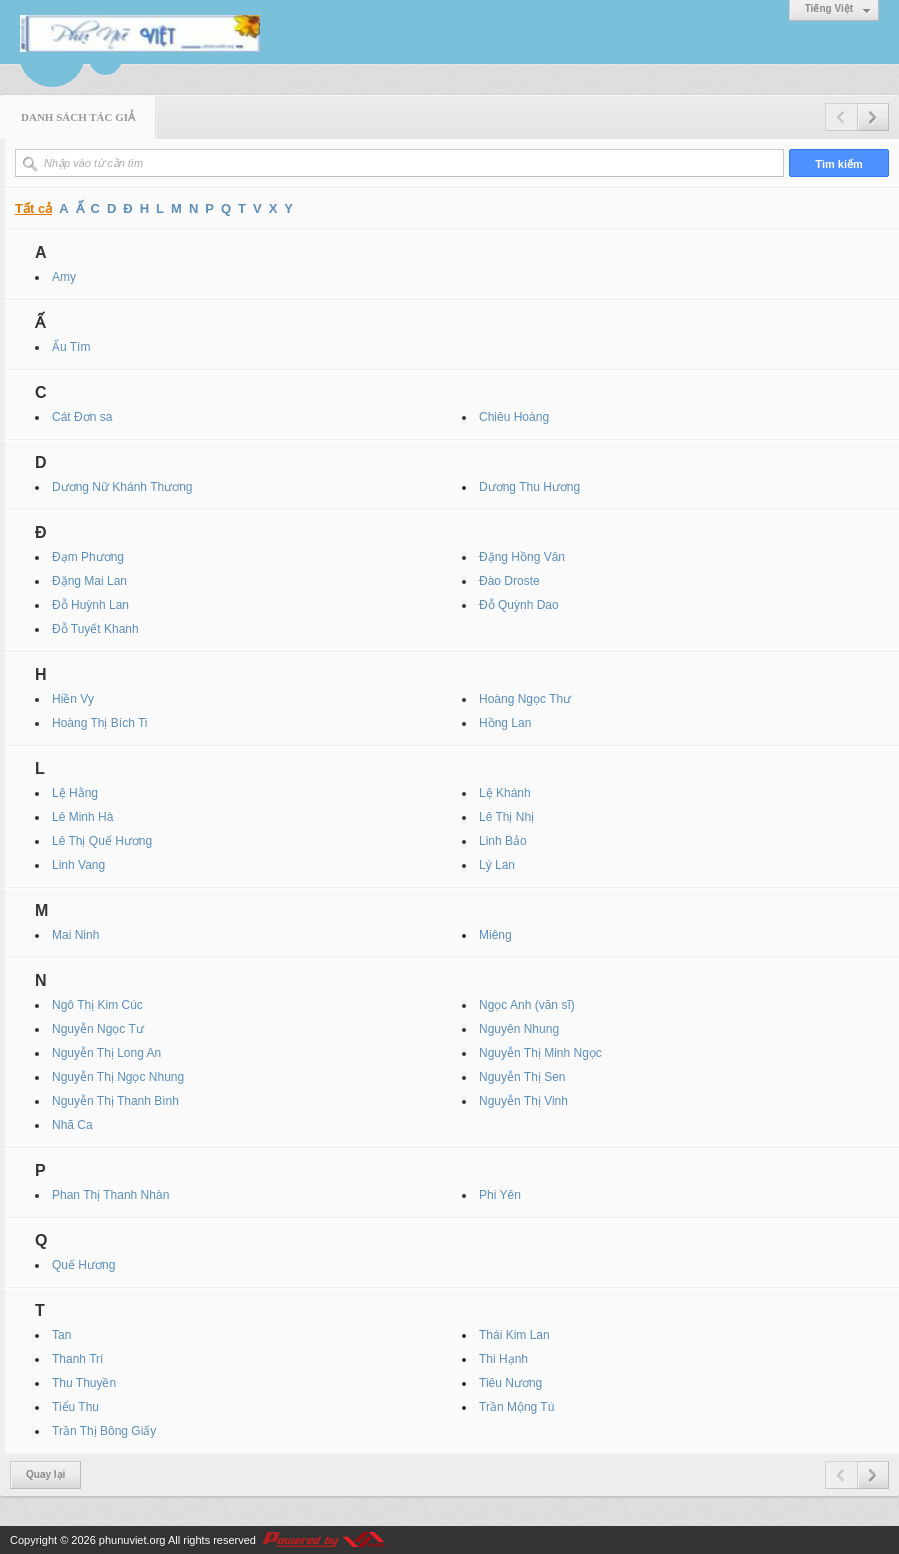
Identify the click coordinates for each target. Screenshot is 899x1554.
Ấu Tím (71, 347)
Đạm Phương (88, 557)
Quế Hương (83, 1265)
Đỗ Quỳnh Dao (519, 605)
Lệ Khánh (505, 793)
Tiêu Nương (510, 1383)
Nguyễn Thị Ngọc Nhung (118, 1077)
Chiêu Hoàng (514, 417)
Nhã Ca (72, 1125)
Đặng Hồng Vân (522, 557)
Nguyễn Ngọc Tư (98, 1029)
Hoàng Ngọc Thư (525, 699)
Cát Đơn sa (82, 417)
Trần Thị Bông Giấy (104, 1431)
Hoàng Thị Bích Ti (100, 723)
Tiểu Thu (75, 1407)
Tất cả (33, 208)
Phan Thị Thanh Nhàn (110, 1195)
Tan (61, 1335)
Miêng (495, 935)
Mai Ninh (75, 935)
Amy (64, 277)
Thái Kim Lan (514, 1335)
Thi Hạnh (503, 1359)
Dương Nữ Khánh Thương (122, 487)
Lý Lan (497, 865)
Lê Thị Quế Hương (102, 841)
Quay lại (45, 1474)
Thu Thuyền (84, 1383)
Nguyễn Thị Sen (522, 1077)
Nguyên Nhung (519, 1029)
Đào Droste (509, 581)
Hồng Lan (505, 723)
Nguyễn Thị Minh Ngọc (540, 1053)
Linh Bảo (503, 841)
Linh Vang (78, 865)
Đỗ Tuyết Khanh (95, 629)
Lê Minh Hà (82, 817)
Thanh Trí (77, 1359)
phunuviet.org (132, 1540)
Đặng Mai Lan (89, 581)
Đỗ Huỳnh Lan (90, 605)
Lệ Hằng (75, 793)
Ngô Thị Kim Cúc (97, 1005)
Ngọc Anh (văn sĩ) (527, 1005)
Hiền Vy (73, 699)
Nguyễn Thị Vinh (523, 1101)
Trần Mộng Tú (516, 1407)
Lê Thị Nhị (506, 817)
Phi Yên (500, 1195)
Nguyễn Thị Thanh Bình (115, 1101)
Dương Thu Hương (529, 487)
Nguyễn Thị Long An (106, 1053)
